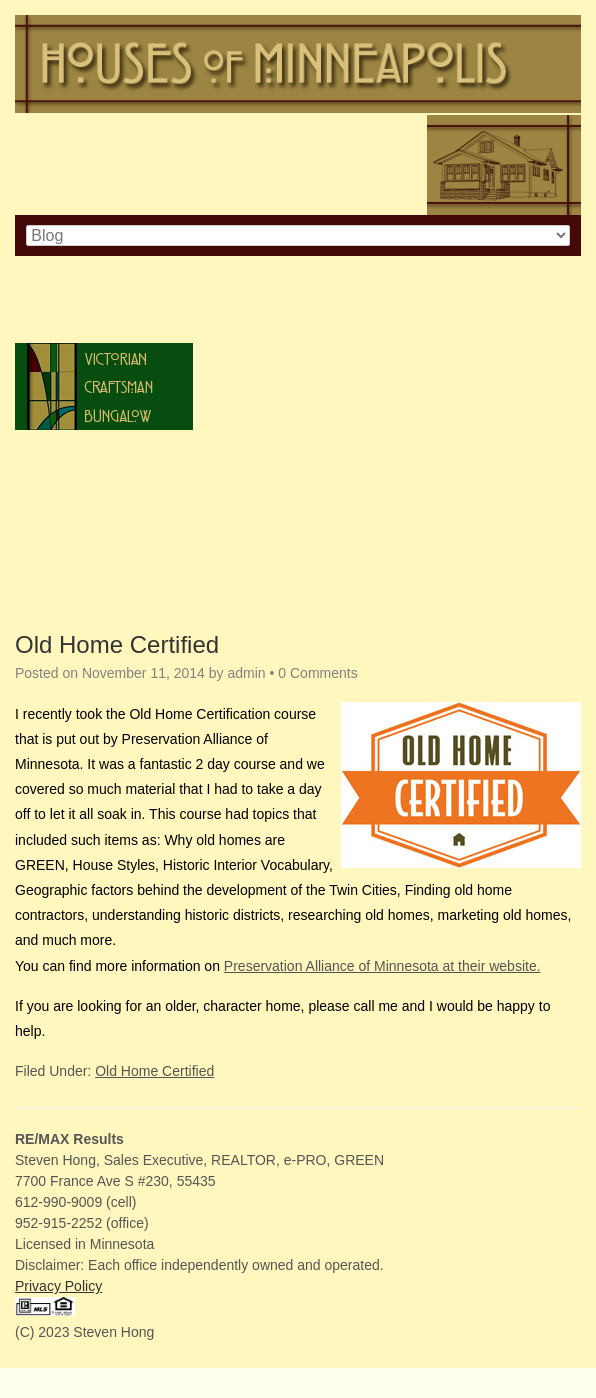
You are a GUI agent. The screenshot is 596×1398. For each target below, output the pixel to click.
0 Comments (317, 673)
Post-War (104, 531)
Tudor (104, 444)
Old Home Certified (117, 644)
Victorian (104, 357)
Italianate (104, 328)
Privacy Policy (58, 1286)
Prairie (104, 502)
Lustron (104, 589)
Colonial (104, 270)
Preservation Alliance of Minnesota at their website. (382, 966)
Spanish (104, 473)
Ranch (104, 560)
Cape (104, 299)
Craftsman (104, 386)
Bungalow (104, 415)
